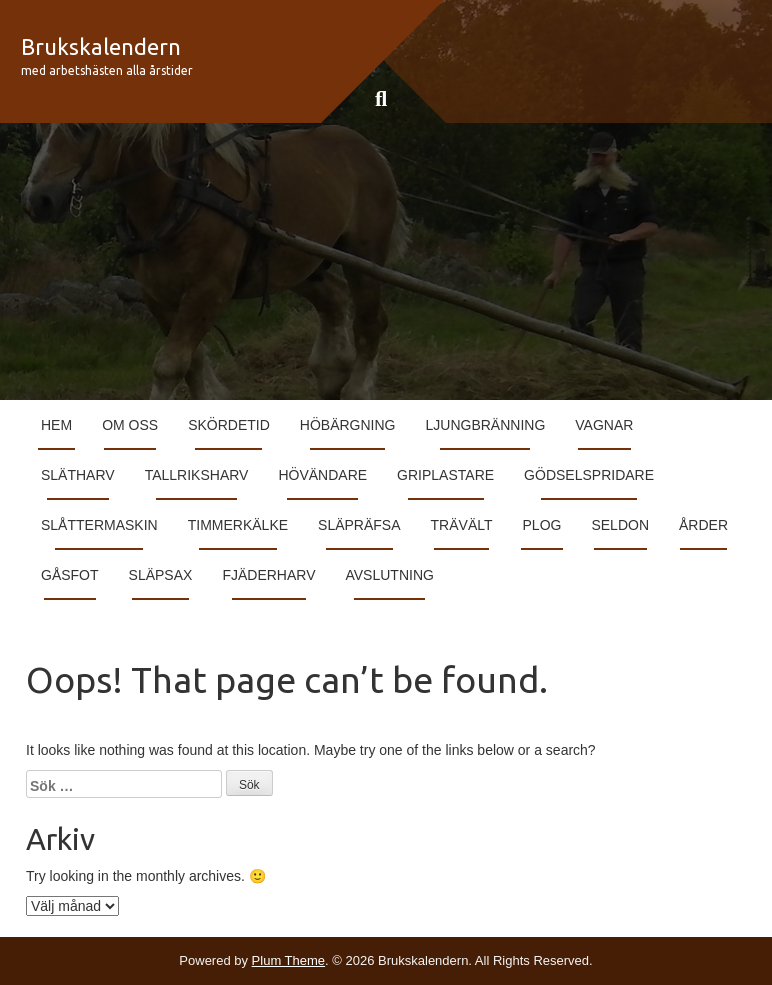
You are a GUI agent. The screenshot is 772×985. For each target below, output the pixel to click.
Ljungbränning (486, 425)
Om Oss (130, 425)
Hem (56, 425)
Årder (703, 525)
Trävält (462, 525)
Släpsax (161, 575)
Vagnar (604, 425)
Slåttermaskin (99, 525)
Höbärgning (348, 425)
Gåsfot (70, 575)
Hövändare (322, 475)
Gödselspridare (589, 475)
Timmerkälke (238, 525)
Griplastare (445, 475)
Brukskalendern (101, 46)
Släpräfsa (359, 525)
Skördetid (229, 425)
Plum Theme (288, 960)
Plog (542, 525)
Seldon (620, 525)
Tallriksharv (197, 475)
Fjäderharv (268, 575)
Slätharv (78, 475)
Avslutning (389, 575)
